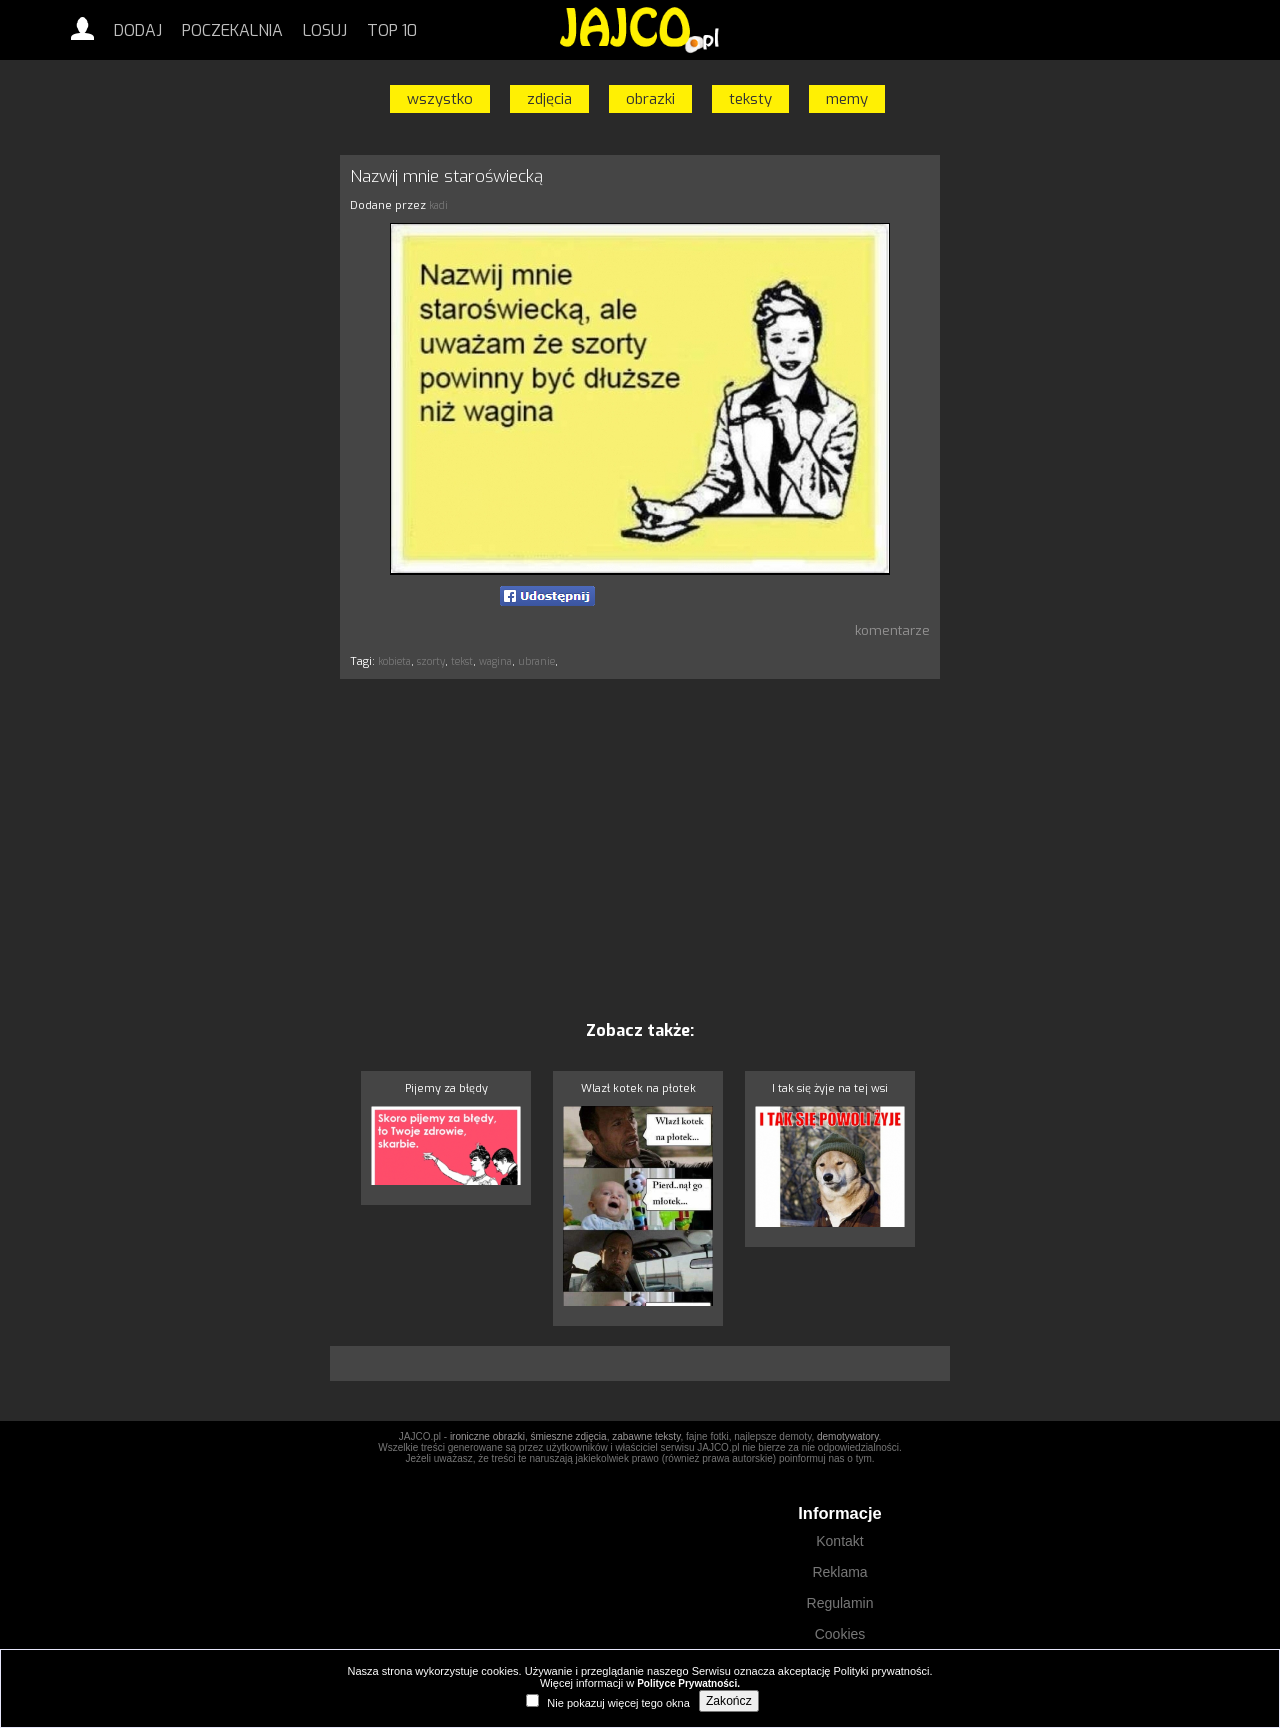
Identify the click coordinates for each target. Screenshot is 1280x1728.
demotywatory (848, 1436)
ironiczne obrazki (487, 1436)
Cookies (840, 1634)
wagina (495, 661)
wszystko (440, 99)
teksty (750, 99)
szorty (431, 661)
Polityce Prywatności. (688, 1683)
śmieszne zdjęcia (568, 1436)
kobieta (394, 661)
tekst (462, 661)
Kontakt (839, 1541)
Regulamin (840, 1603)
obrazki (650, 99)
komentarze (892, 630)
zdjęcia (549, 99)
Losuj (325, 30)
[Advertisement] (245, 453)
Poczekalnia (232, 30)
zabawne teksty (646, 1436)
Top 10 (392, 30)
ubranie (536, 661)
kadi (438, 205)
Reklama (839, 1572)
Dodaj (138, 30)
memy (847, 99)
